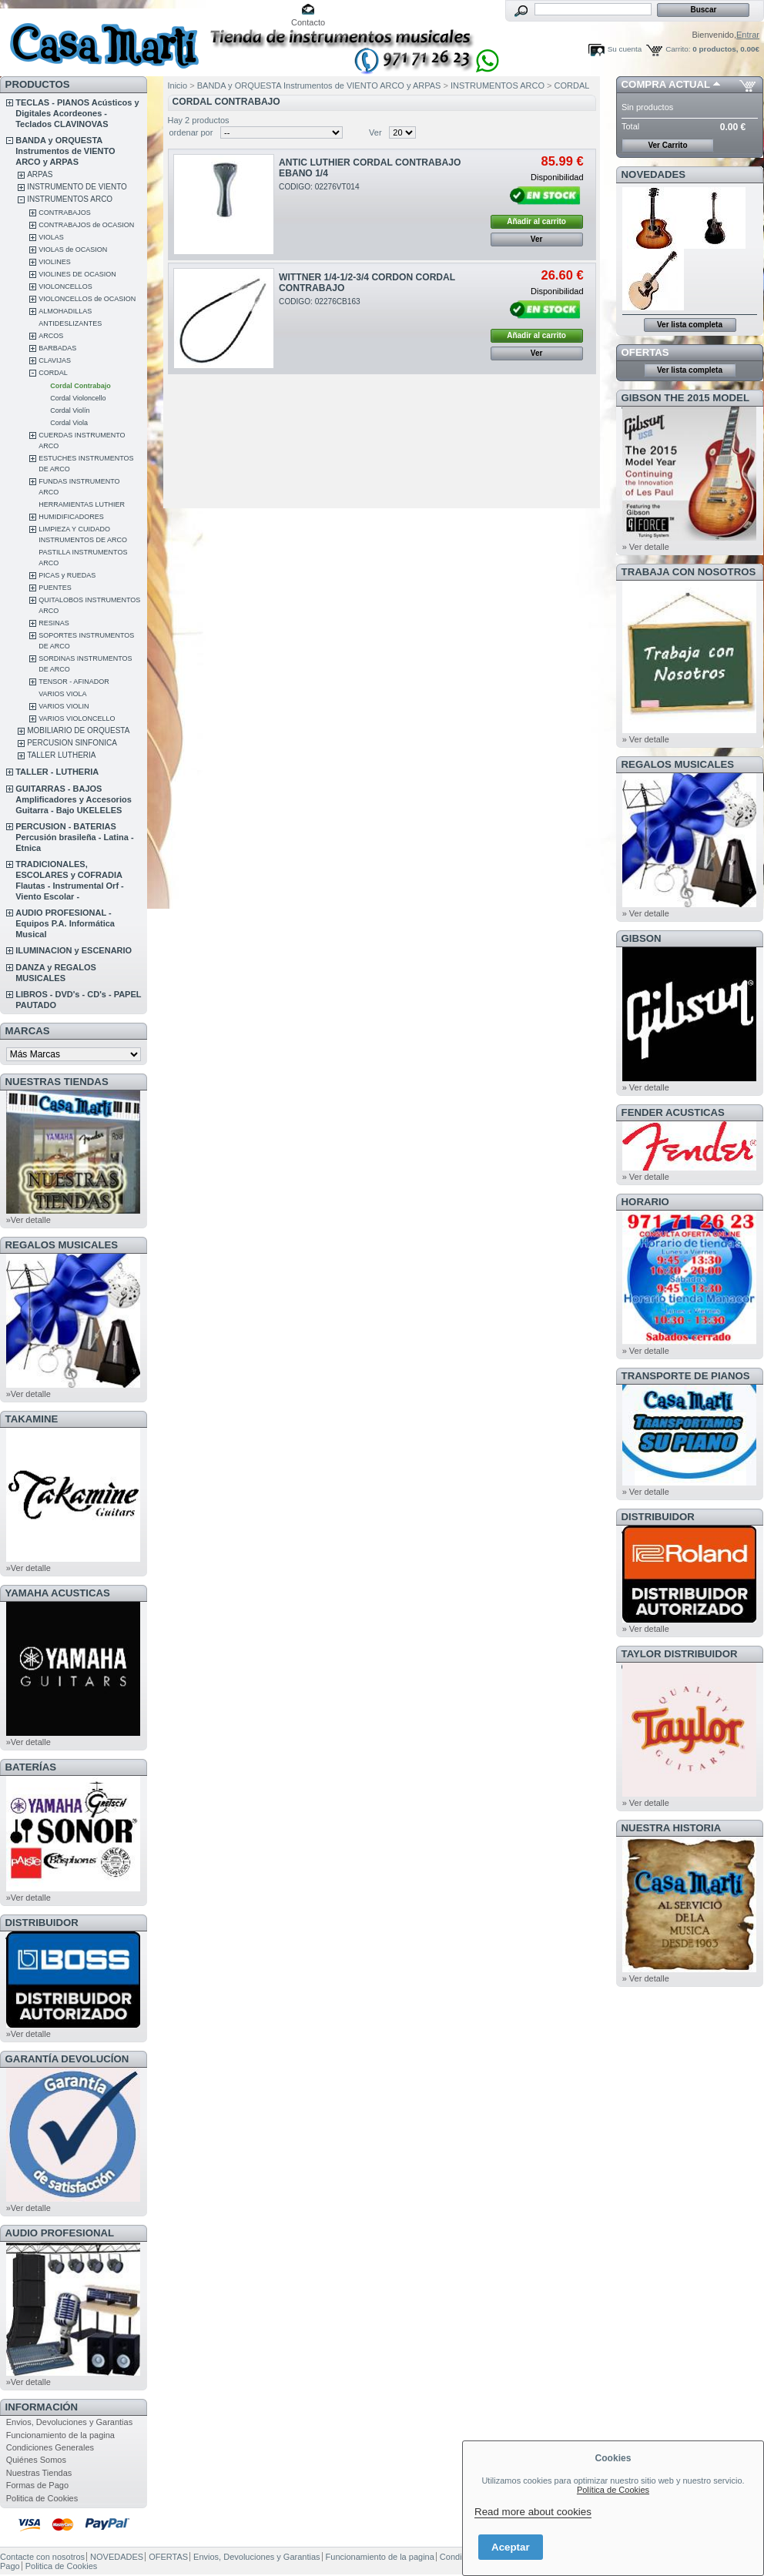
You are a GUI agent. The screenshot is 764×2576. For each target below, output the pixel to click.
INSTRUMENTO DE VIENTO (77, 187)
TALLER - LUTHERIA (57, 771)
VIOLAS (51, 237)
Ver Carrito (667, 145)
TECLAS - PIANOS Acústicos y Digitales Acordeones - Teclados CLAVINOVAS (77, 113)
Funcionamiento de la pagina (60, 2435)
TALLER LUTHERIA (61, 755)
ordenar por (191, 132)
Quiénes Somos (36, 2459)
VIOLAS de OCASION (73, 249)
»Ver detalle (28, 1219)
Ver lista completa (689, 324)
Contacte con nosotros (42, 2556)
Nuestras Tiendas (39, 2472)
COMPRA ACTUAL (666, 84)
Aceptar (510, 2547)
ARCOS (51, 336)
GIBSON (642, 938)
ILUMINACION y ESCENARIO (73, 950)
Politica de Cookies (42, 2498)
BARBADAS (57, 348)
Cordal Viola (69, 423)
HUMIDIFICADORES (71, 517)
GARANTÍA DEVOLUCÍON (67, 2059)
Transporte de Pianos (686, 1376)
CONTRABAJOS (65, 212)
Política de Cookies (613, 2489)
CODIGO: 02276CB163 (319, 301)
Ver (375, 132)
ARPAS (39, 174)
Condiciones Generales (50, 2447)
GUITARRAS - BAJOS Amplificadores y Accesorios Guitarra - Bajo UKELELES (73, 799)
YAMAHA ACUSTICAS (57, 1593)
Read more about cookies (532, 2511)
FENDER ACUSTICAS (673, 1112)
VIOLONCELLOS (65, 286)
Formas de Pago (37, 2485)
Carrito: (677, 49)
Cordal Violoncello (78, 398)
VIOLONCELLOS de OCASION (87, 299)
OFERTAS (645, 352)
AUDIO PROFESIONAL (59, 2233)
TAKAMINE (32, 1419)
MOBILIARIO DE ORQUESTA (78, 730)
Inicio (178, 85)
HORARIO (645, 1202)
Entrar (747, 34)
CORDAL (53, 373)
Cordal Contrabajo (80, 386)
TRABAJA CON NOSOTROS (689, 572)
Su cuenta (625, 49)
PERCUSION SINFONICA (72, 743)
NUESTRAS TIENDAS (57, 1081)
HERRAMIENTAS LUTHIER (82, 504)
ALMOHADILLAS (65, 311)
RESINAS (54, 623)
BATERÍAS (30, 1767)
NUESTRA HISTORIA (672, 1828)
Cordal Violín (69, 410)
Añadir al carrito (536, 221)
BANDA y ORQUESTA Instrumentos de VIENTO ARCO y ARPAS (65, 151)
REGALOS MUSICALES (62, 1245)
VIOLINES (55, 262)
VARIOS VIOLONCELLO (77, 718)
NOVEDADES (654, 174)
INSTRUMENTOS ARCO (69, 199)
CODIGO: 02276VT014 (319, 187)
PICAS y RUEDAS (67, 575)
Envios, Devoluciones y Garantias (69, 2422)
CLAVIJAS (55, 360)
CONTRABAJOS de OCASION (86, 225)
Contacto (308, 22)
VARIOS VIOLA (62, 694)
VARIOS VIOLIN (64, 706)
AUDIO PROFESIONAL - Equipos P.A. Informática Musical (65, 923)
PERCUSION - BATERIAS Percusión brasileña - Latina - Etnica (74, 837)
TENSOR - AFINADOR (74, 681)
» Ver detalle (645, 546)
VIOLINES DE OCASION (77, 274)
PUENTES (55, 587)
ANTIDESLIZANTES (70, 323)
